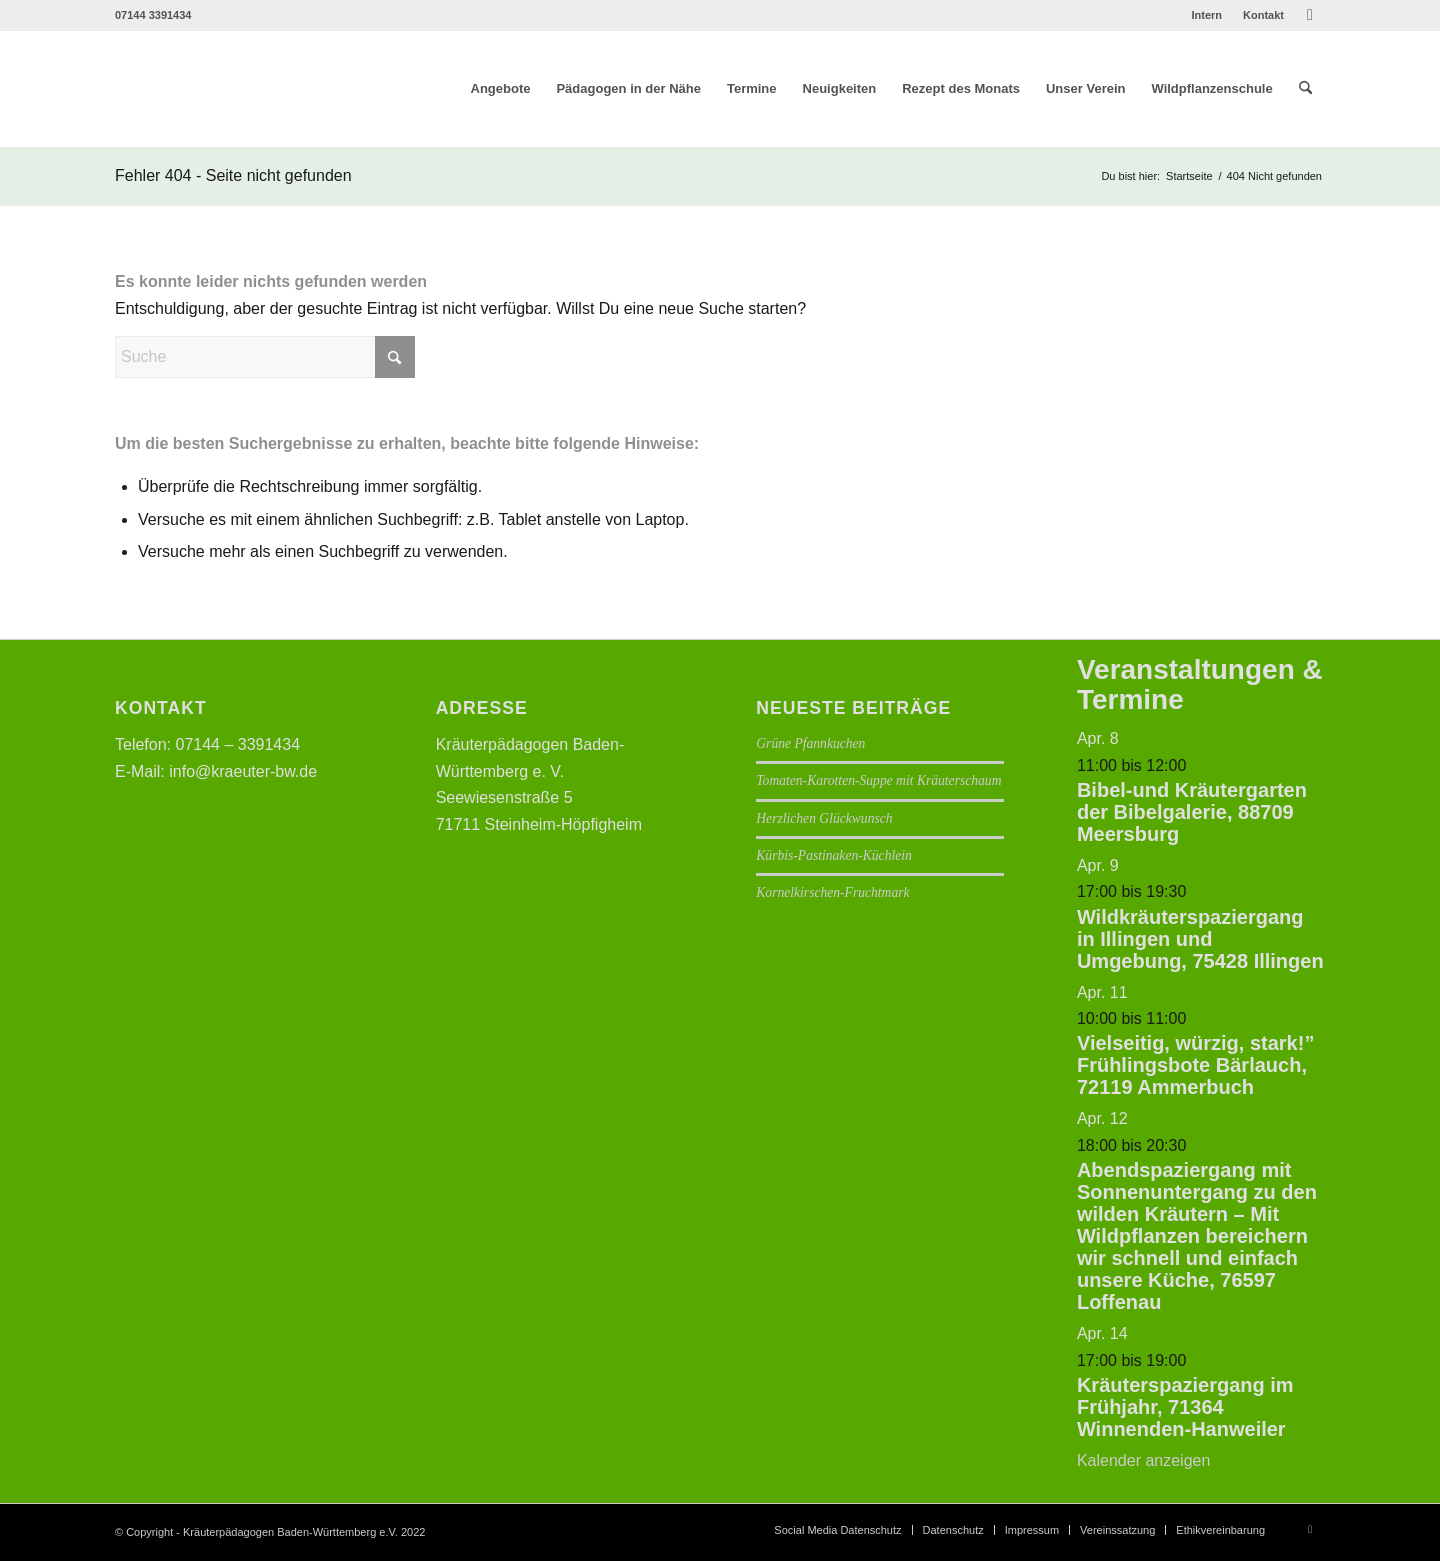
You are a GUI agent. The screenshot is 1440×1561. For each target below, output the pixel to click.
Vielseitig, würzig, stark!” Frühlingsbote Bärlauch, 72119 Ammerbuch (1195, 1065)
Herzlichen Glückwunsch (824, 818)
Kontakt (1263, 15)
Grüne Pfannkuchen (810, 743)
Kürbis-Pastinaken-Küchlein (834, 855)
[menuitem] (1207, 15)
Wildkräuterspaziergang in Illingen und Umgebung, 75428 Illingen (1200, 939)
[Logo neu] (257, 89)
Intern (1206, 15)
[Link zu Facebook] (1310, 15)
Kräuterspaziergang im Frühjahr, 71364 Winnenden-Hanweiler (1185, 1407)
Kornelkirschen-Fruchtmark (832, 892)
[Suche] (1305, 89)
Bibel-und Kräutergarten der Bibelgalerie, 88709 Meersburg (1192, 812)
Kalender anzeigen (1143, 1460)
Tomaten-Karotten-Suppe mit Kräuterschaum (878, 780)
